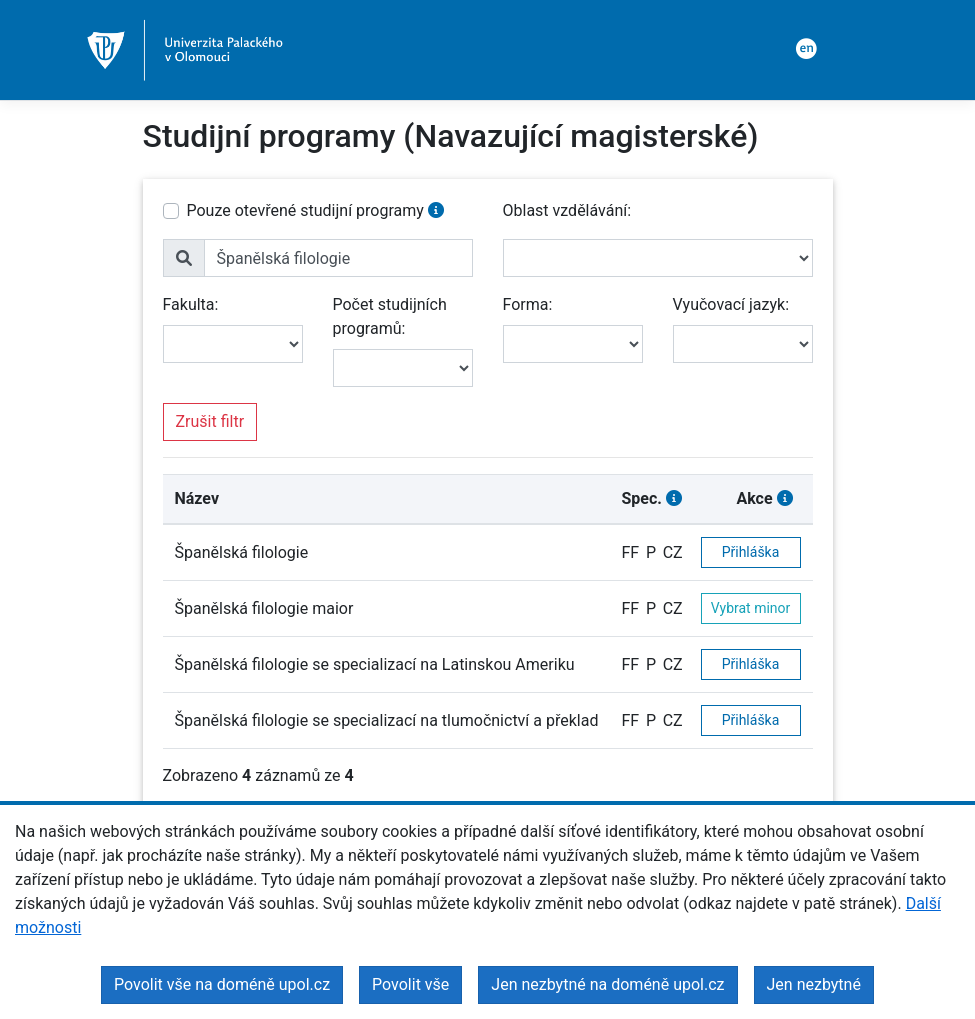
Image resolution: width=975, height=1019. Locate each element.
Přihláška (751, 552)
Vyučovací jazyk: (731, 304)
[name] (338, 258)
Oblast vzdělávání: (567, 210)
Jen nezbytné (814, 984)
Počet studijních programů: (390, 316)
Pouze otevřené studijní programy (305, 210)
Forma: (528, 304)
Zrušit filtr (210, 421)
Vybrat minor (751, 608)
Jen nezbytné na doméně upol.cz (607, 984)
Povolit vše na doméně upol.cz (222, 984)
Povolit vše (410, 984)
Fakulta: (191, 304)
